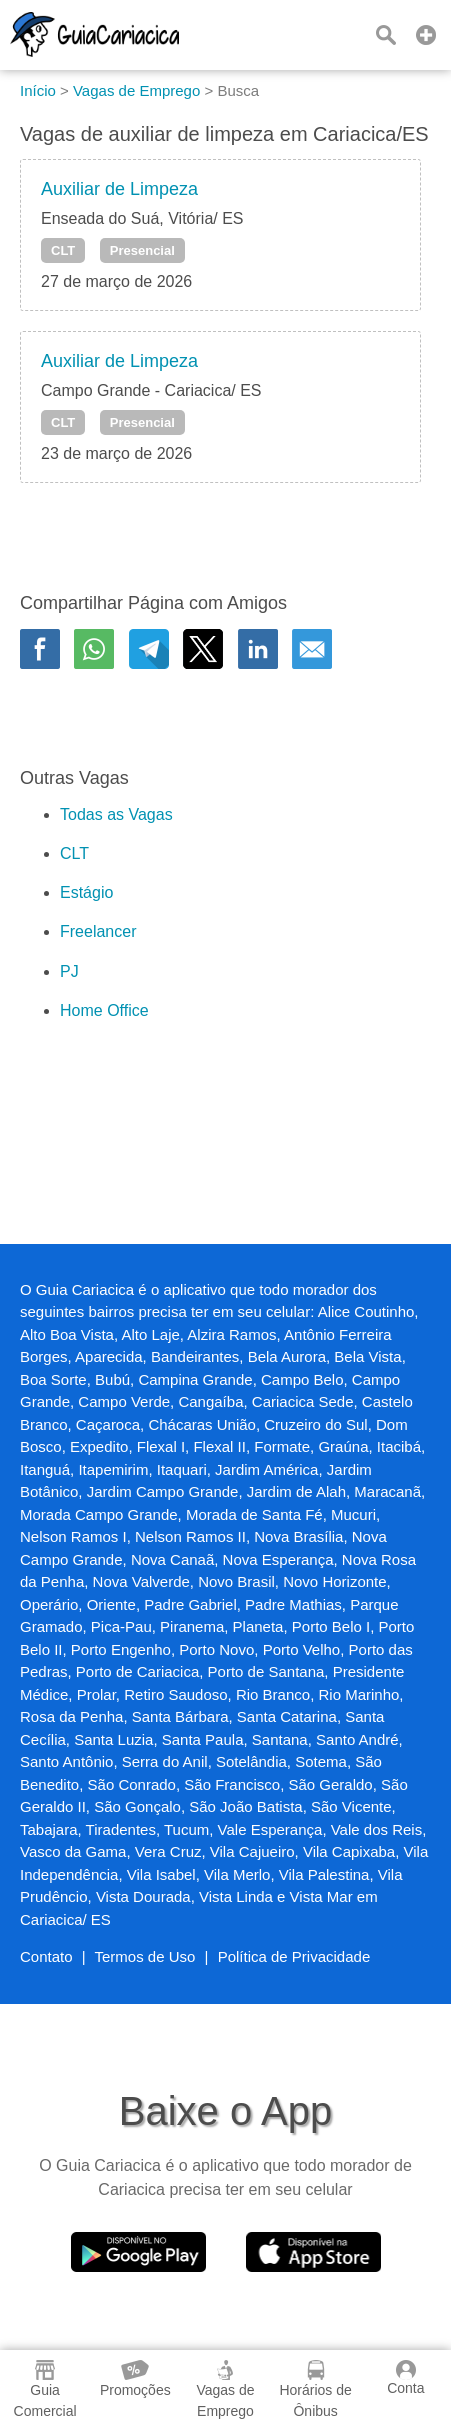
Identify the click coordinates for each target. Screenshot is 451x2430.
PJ (69, 971)
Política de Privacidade (294, 1956)
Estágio (86, 892)
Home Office (104, 1010)
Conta (405, 2378)
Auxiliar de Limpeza (119, 189)
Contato (46, 1956)
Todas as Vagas (116, 814)
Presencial (142, 250)
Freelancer (98, 931)
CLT (63, 250)
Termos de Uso (145, 1956)
